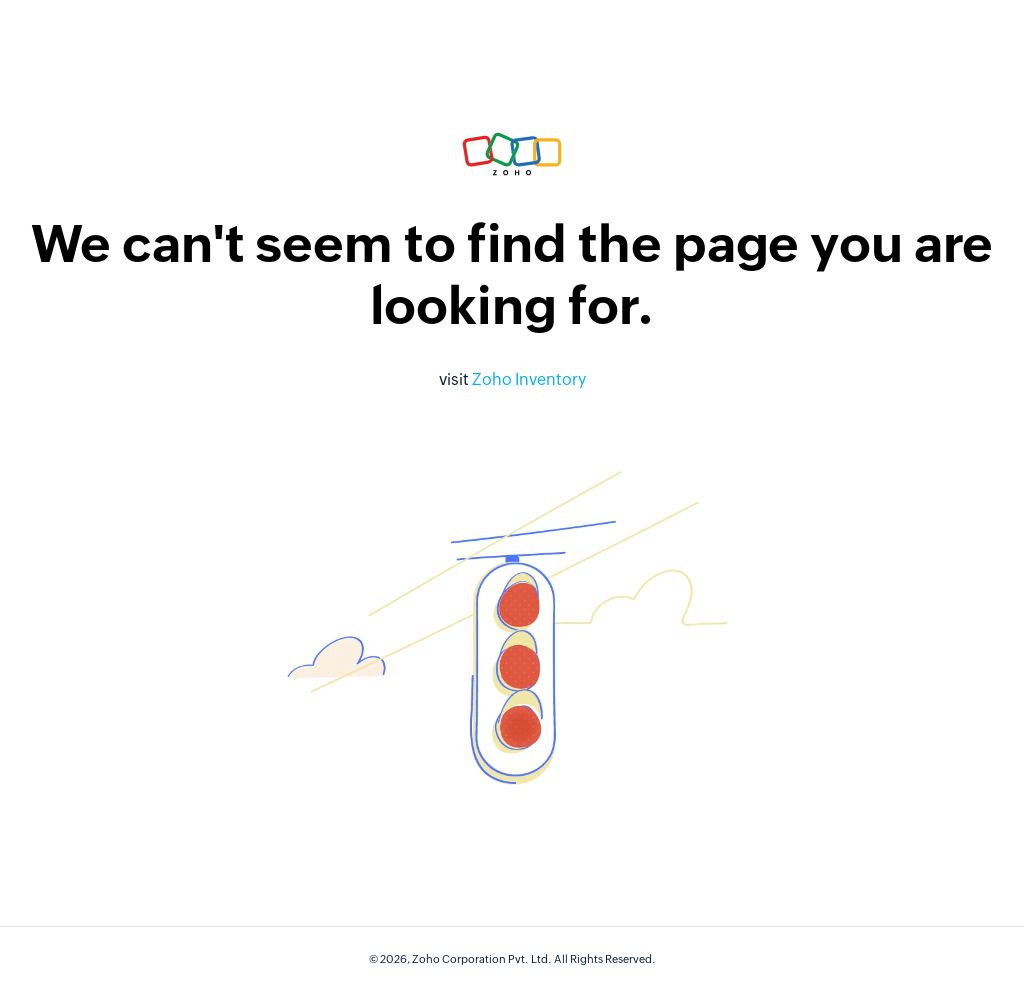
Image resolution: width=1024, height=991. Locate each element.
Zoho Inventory (529, 379)
